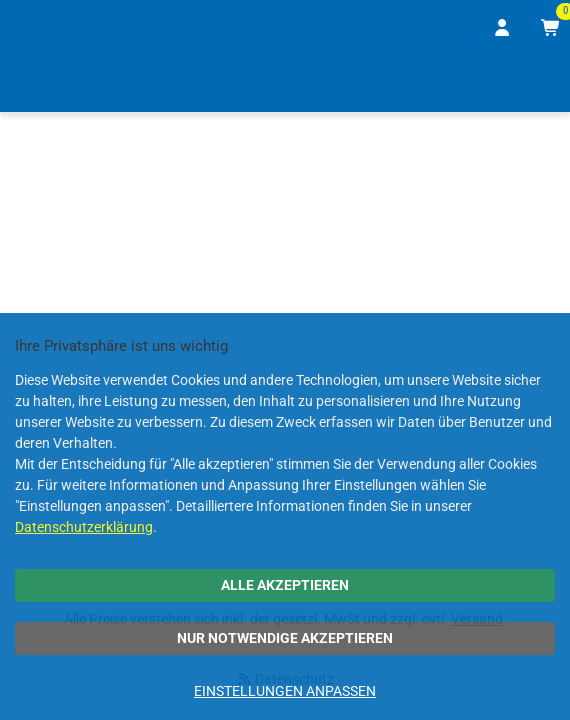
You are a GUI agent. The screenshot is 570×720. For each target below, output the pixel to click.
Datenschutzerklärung (84, 527)
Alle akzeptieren (285, 585)
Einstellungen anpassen (285, 691)
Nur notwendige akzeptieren (285, 638)
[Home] (43, 83)
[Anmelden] (503, 28)
